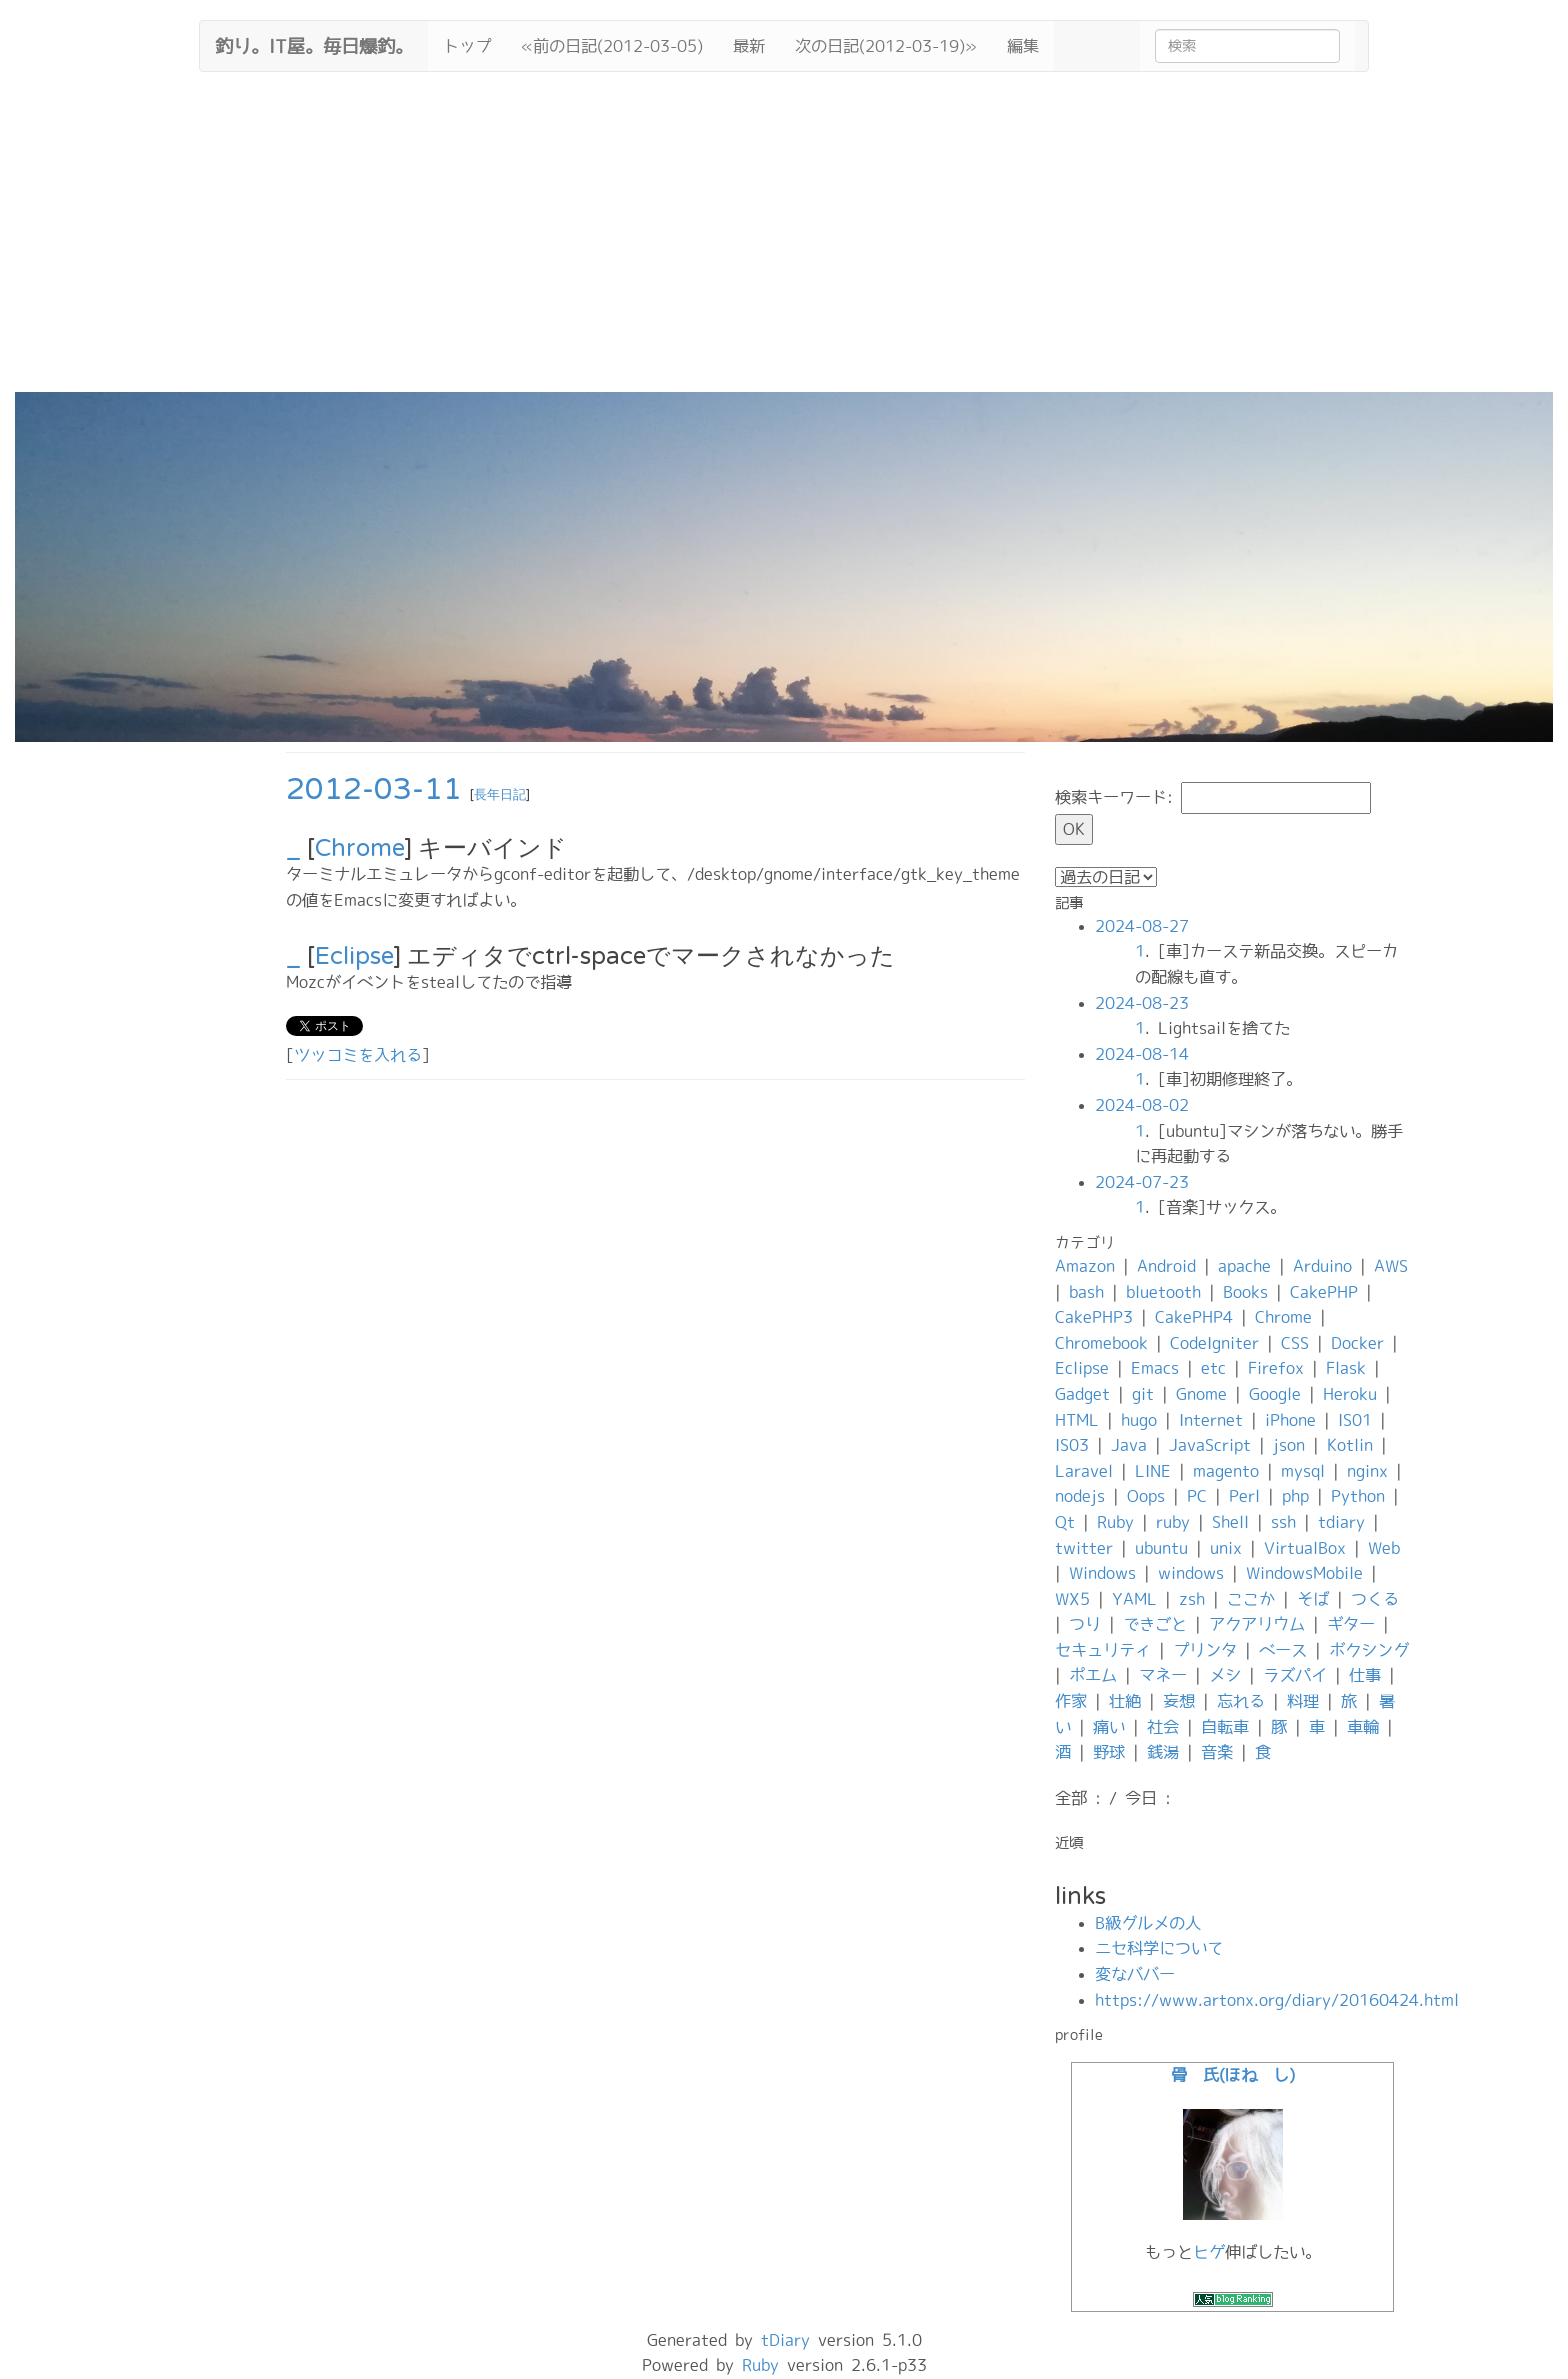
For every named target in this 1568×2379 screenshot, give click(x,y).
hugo (1139, 1420)
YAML (1134, 1599)
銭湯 (1163, 1752)
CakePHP (1324, 1292)
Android (1166, 1266)
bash (1086, 1292)
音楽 (1217, 1752)
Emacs (1155, 1368)
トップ (467, 46)
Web (1384, 1548)
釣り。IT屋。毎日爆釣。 (314, 44)
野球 (1109, 1752)
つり (1085, 1624)
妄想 (1179, 1701)
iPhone (1290, 1420)
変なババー (1135, 1974)
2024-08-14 (1142, 1054)
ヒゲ (1209, 2252)
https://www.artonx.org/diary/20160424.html (1277, 2000)
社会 (1163, 1727)
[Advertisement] (784, 242)
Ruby (1115, 1522)
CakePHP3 (1094, 1317)
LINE (1153, 1471)
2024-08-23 (1142, 1003)
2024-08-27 (1142, 926)
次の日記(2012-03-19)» (886, 46)
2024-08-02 (1142, 1105)
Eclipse (354, 956)
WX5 (1072, 1599)
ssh (1283, 1522)
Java (1129, 1445)
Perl (1244, 1496)
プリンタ (1205, 1650)
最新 (749, 46)
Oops (1146, 1496)
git (1143, 1394)
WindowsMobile (1304, 1573)
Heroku (1350, 1394)
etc (1213, 1368)
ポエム (1093, 1675)
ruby (1173, 1522)
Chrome (359, 848)
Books (1245, 1292)
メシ (1225, 1675)
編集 (1023, 46)
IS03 (1072, 1445)
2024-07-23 (1142, 1182)
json (1289, 1445)
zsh (1192, 1599)
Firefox (1276, 1368)
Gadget (1082, 1394)
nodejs (1080, 1496)
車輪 (1363, 1727)
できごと (1155, 1624)
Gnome (1201, 1394)
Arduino (1322, 1266)
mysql (1303, 1471)
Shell (1230, 1522)
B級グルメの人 (1148, 1923)
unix (1226, 1548)
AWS (1391, 1266)
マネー (1163, 1675)
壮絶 (1125, 1701)
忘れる (1241, 1701)
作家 (1071, 1701)
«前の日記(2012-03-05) (612, 46)
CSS (1295, 1343)
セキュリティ (1103, 1650)
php (1295, 1496)
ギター (1351, 1624)
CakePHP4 (1194, 1317)
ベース (1283, 1650)
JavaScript (1210, 1445)
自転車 (1225, 1727)
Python (1358, 1496)
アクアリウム (1257, 1624)
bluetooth (1163, 1292)
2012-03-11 (374, 789)
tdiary (1341, 1522)
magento (1226, 1471)
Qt (1065, 1522)
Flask (1346, 1368)
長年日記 (500, 795)
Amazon (1085, 1266)
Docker (1357, 1343)
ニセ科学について (1159, 1948)
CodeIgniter (1214, 1343)
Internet (1211, 1420)
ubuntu (1161, 1548)
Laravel (1084, 1471)
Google (1275, 1394)
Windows (1102, 1573)
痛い (1109, 1727)
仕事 (1365, 1675)
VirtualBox (1305, 1548)
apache (1244, 1266)
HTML (1077, 1420)
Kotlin (1350, 1445)
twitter (1084, 1548)
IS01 (1355, 1420)
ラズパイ (1295, 1675)
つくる (1375, 1599)
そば (1313, 1599)
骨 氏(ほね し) (1233, 2075)
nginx (1367, 1471)
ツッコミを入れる (358, 1055)
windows (1191, 1573)
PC (1197, 1496)
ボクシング (1369, 1650)
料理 (1303, 1701)
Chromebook (1101, 1343)
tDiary (785, 2340)
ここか (1251, 1599)
